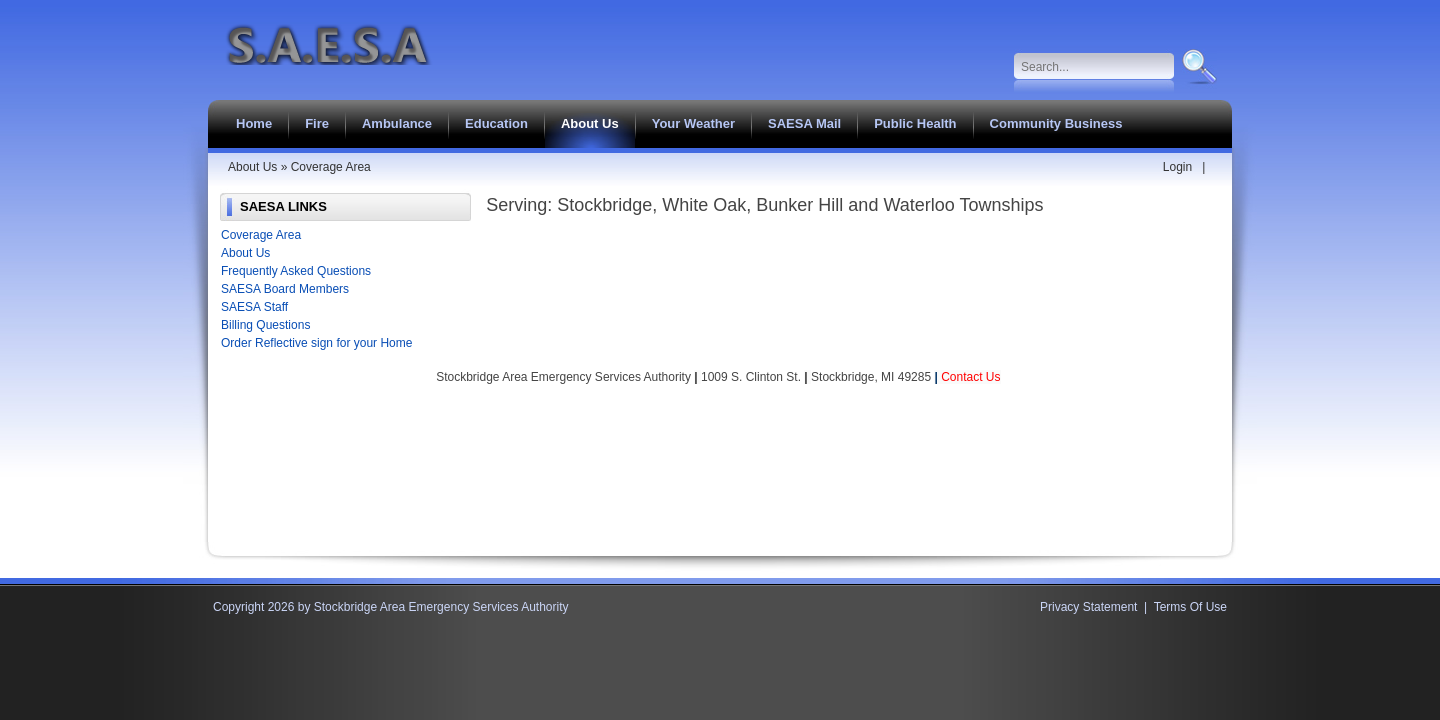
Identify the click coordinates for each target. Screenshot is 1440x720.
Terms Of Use (1190, 607)
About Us (245, 253)
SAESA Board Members (285, 289)
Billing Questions (265, 325)
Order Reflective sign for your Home (316, 343)
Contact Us (970, 377)
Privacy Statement (1088, 607)
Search (1197, 67)
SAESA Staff (254, 307)
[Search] (1094, 67)
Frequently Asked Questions (296, 271)
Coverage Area (261, 235)
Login (1177, 167)
